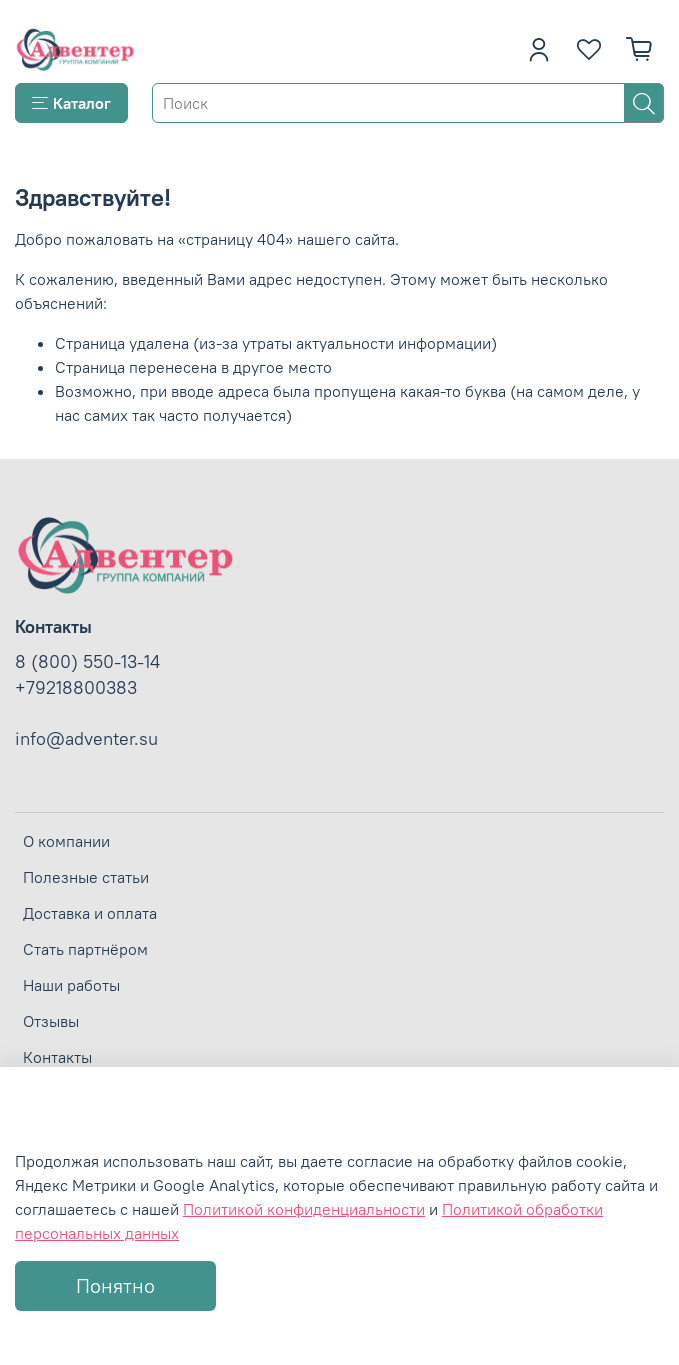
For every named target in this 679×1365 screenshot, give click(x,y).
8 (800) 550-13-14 (87, 662)
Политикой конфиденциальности (304, 1209)
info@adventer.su (86, 739)
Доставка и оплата (90, 913)
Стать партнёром (85, 949)
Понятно (115, 1285)
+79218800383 (76, 688)
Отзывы (51, 1021)
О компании (66, 841)
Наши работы (71, 985)
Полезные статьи (86, 877)
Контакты (57, 1057)
